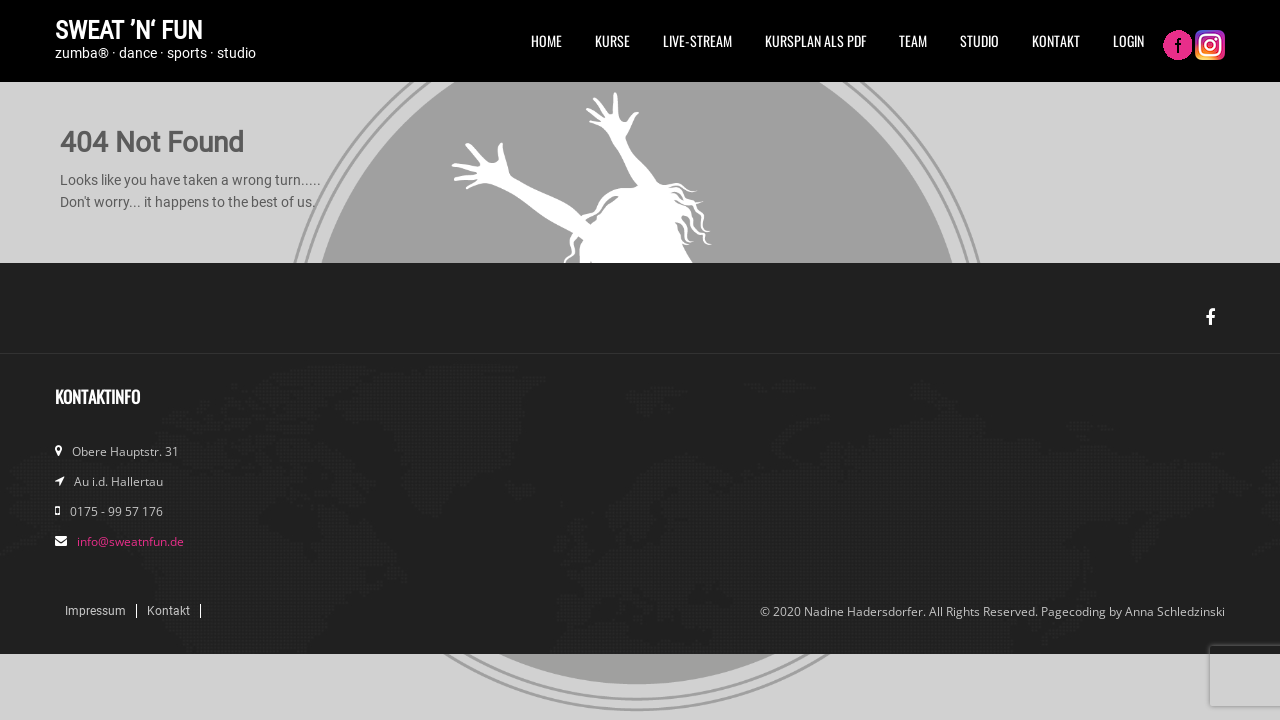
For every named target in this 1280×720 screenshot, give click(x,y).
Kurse (612, 40)
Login (1128, 40)
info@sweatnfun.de (130, 541)
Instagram (1210, 47)
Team (913, 40)
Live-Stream (697, 40)
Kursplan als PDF (815, 40)
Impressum (95, 611)
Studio (979, 40)
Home (546, 40)
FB (1177, 47)
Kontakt (1056, 40)
